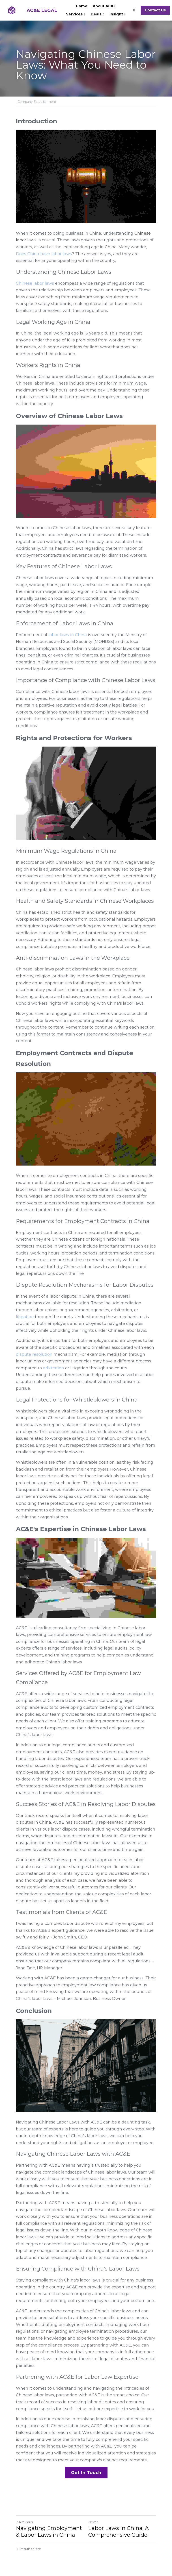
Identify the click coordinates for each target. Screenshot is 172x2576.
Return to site (28, 2549)
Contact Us (155, 10)
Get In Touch (86, 2472)
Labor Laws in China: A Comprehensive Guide (118, 2531)
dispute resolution (34, 1354)
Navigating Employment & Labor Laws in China (49, 2531)
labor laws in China (67, 634)
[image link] (11, 10)
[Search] (134, 10)
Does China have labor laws (44, 253)
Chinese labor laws (35, 283)
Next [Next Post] (93, 2522)
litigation (25, 1316)
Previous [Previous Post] (24, 2522)
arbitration (53, 1368)
